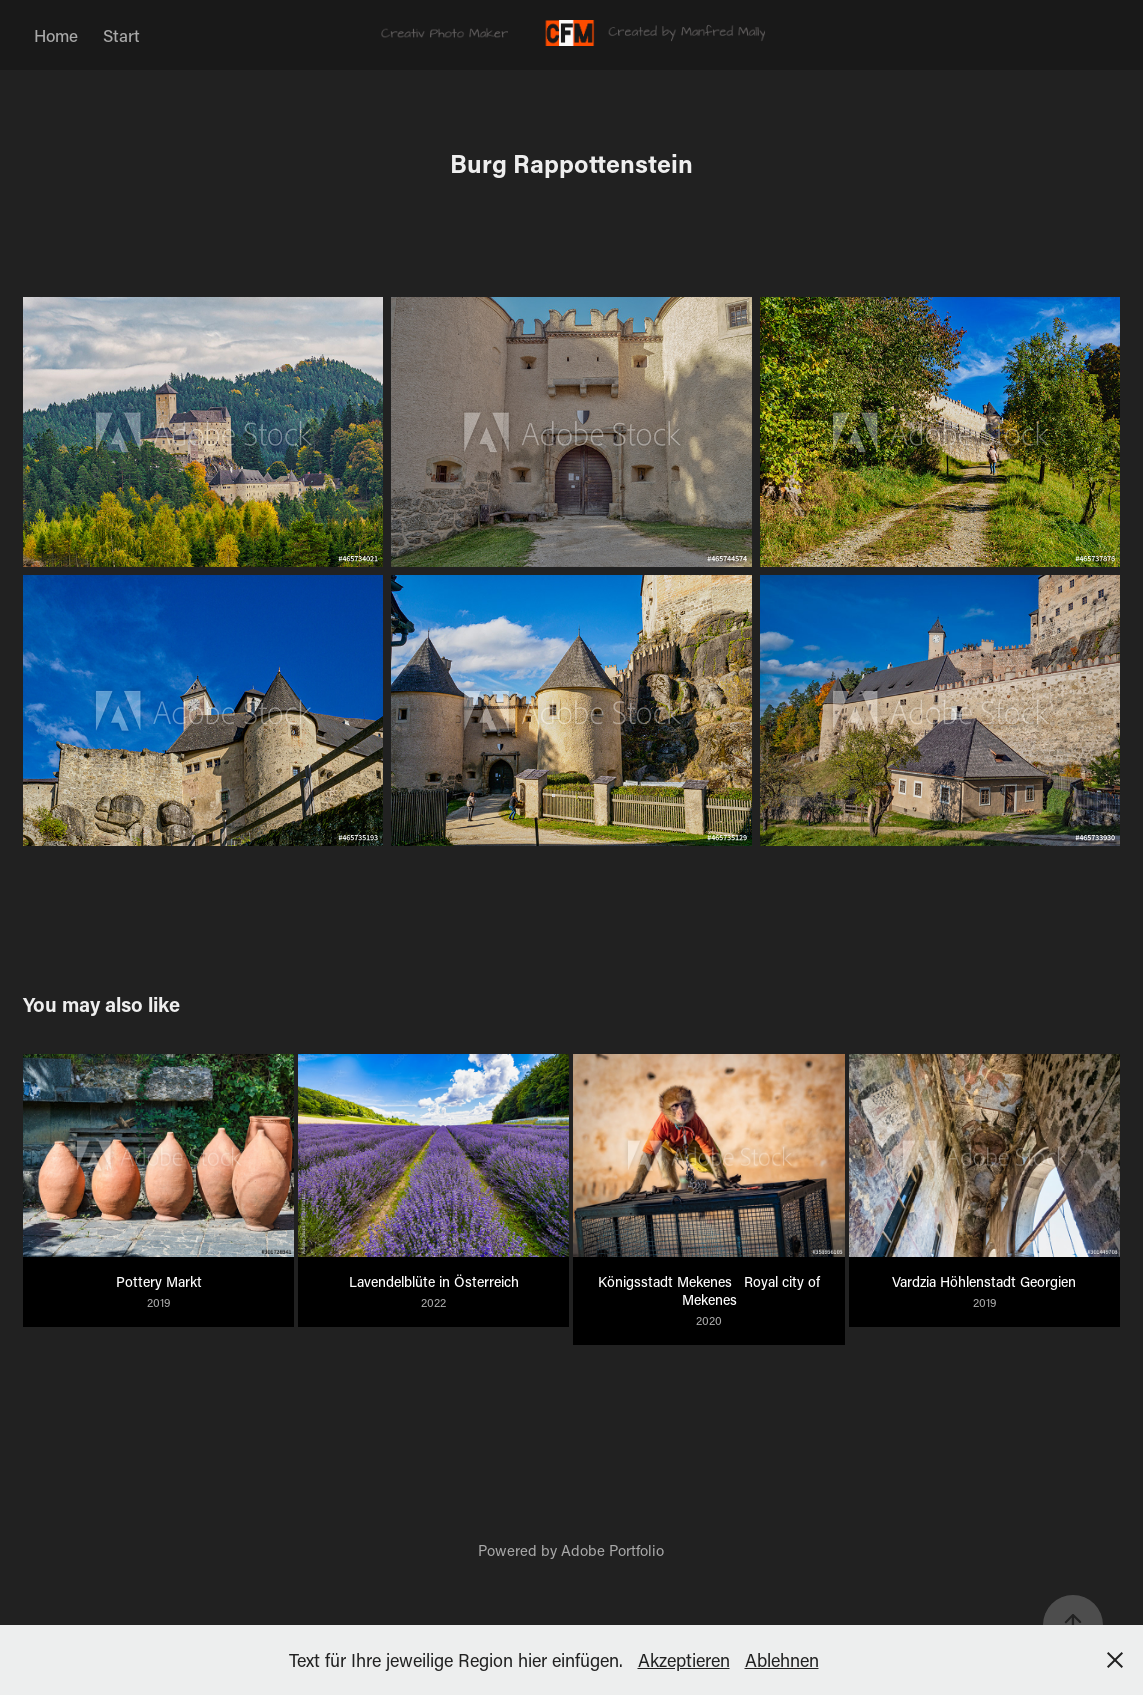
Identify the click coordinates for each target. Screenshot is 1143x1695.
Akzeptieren (684, 1660)
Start (121, 35)
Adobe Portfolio (612, 1550)
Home (56, 35)
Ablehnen (782, 1660)
